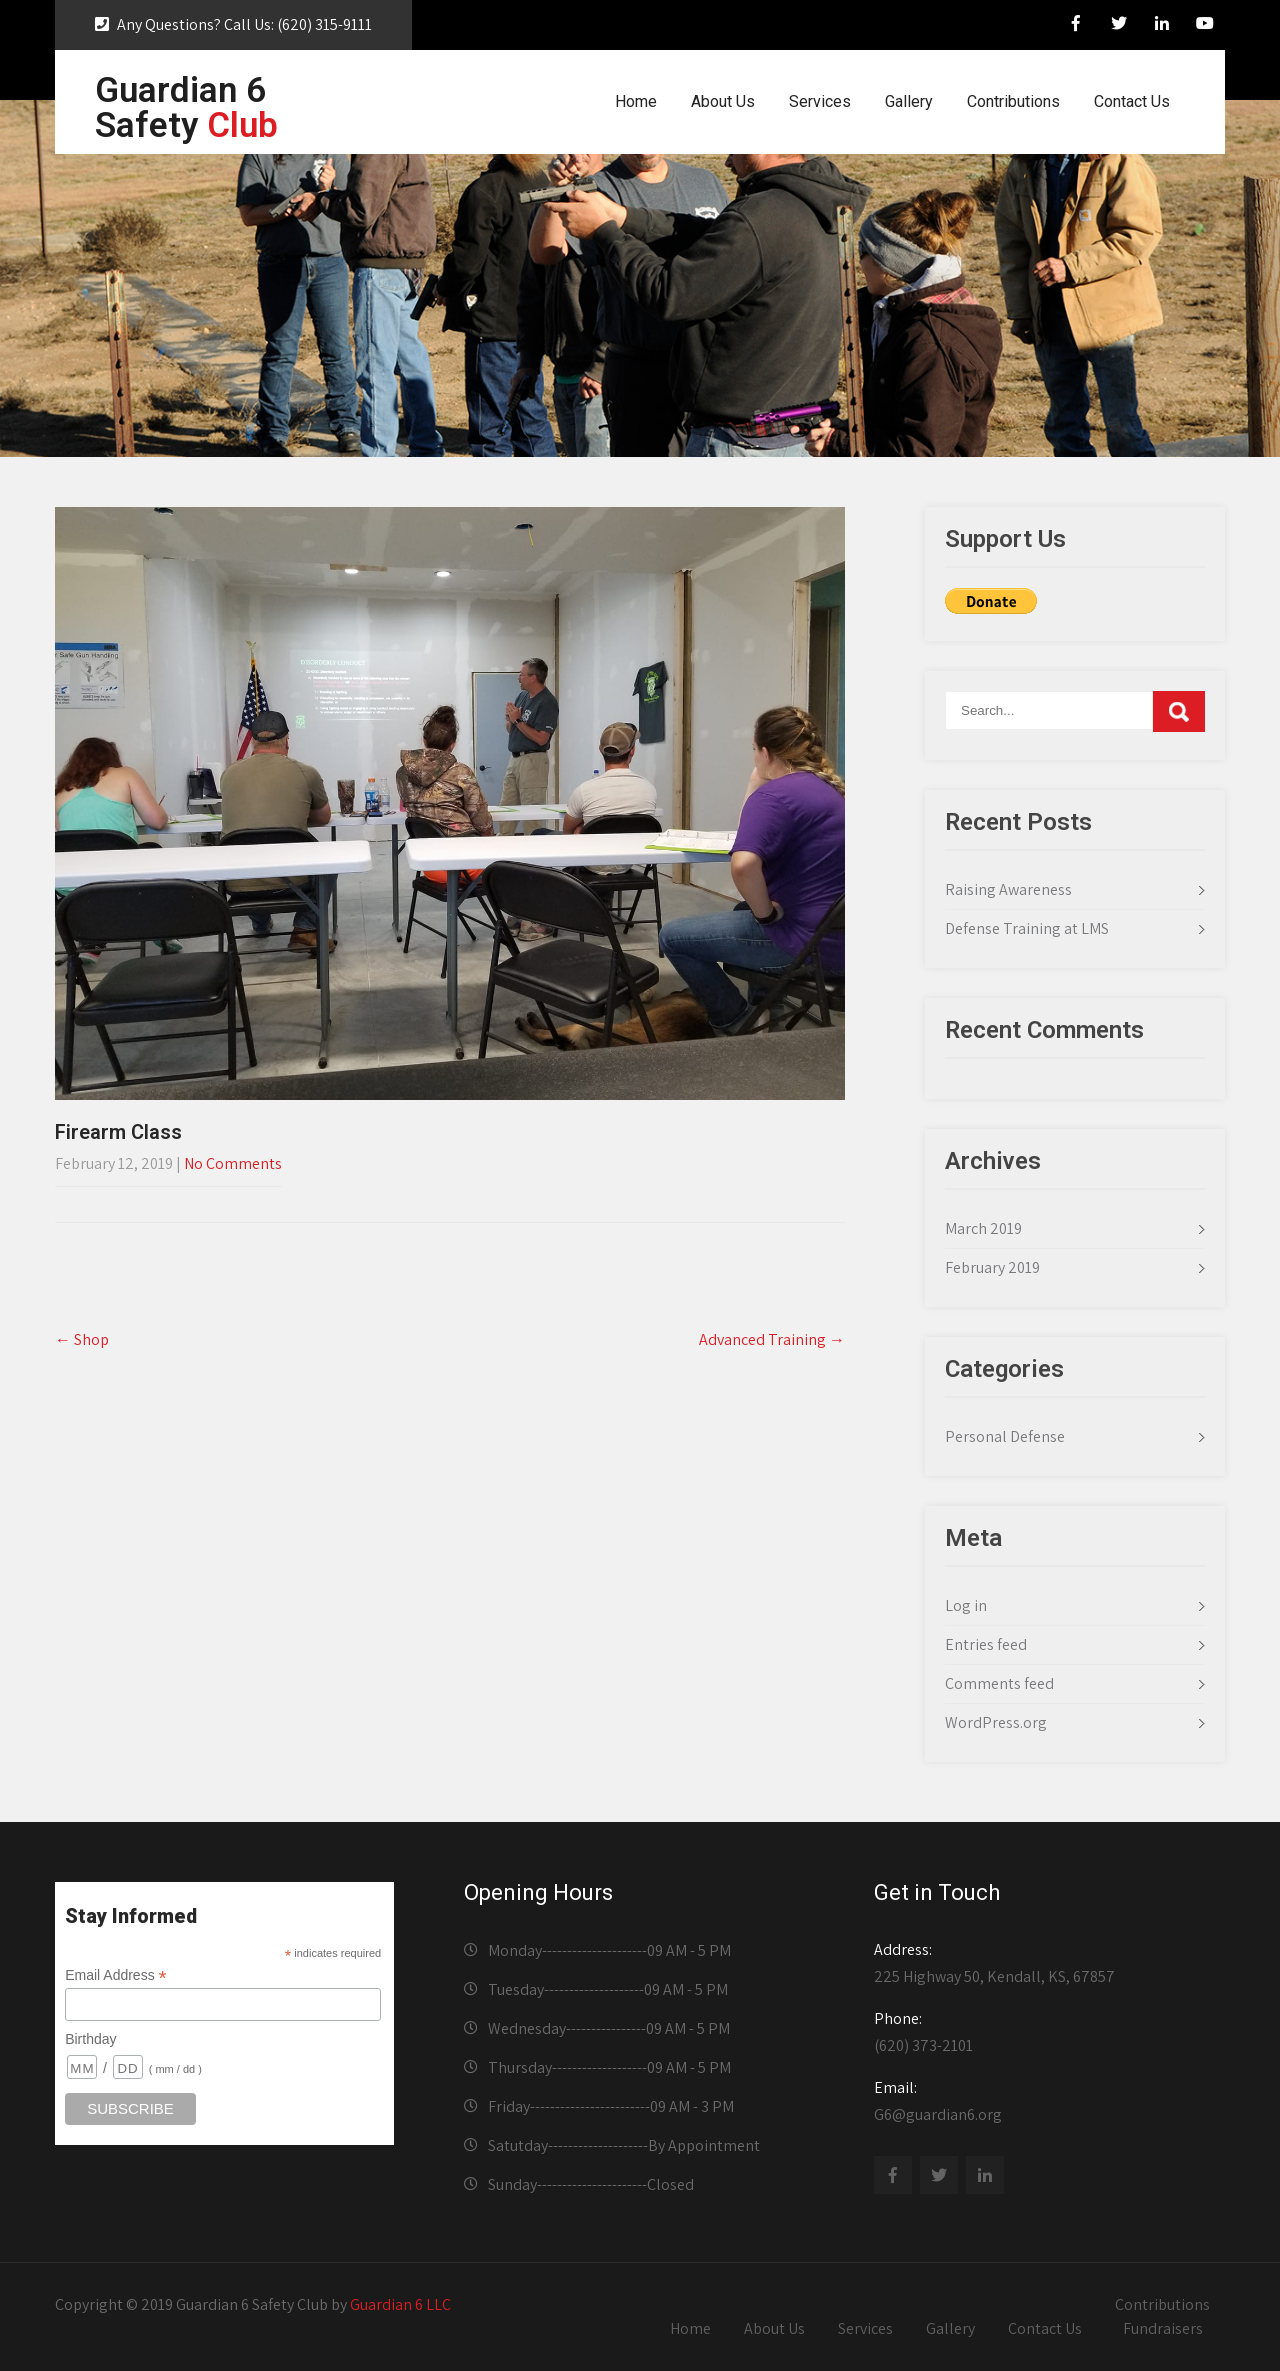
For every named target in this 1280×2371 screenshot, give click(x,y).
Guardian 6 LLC (400, 2304)
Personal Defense (1005, 1436)
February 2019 (992, 1267)
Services (820, 101)
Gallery (909, 101)
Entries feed (986, 1644)
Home (636, 101)
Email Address (116, 1975)
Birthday (90, 2039)
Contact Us (1132, 101)
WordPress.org (996, 1722)
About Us (723, 101)
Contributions (1013, 101)
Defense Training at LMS (1027, 928)
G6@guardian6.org (1043, 2101)
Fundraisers (1163, 2328)
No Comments (233, 1163)
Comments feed (999, 1683)
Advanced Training (772, 1339)
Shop (82, 1339)
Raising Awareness (1008, 889)
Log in (966, 1605)
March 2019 (983, 1228)
